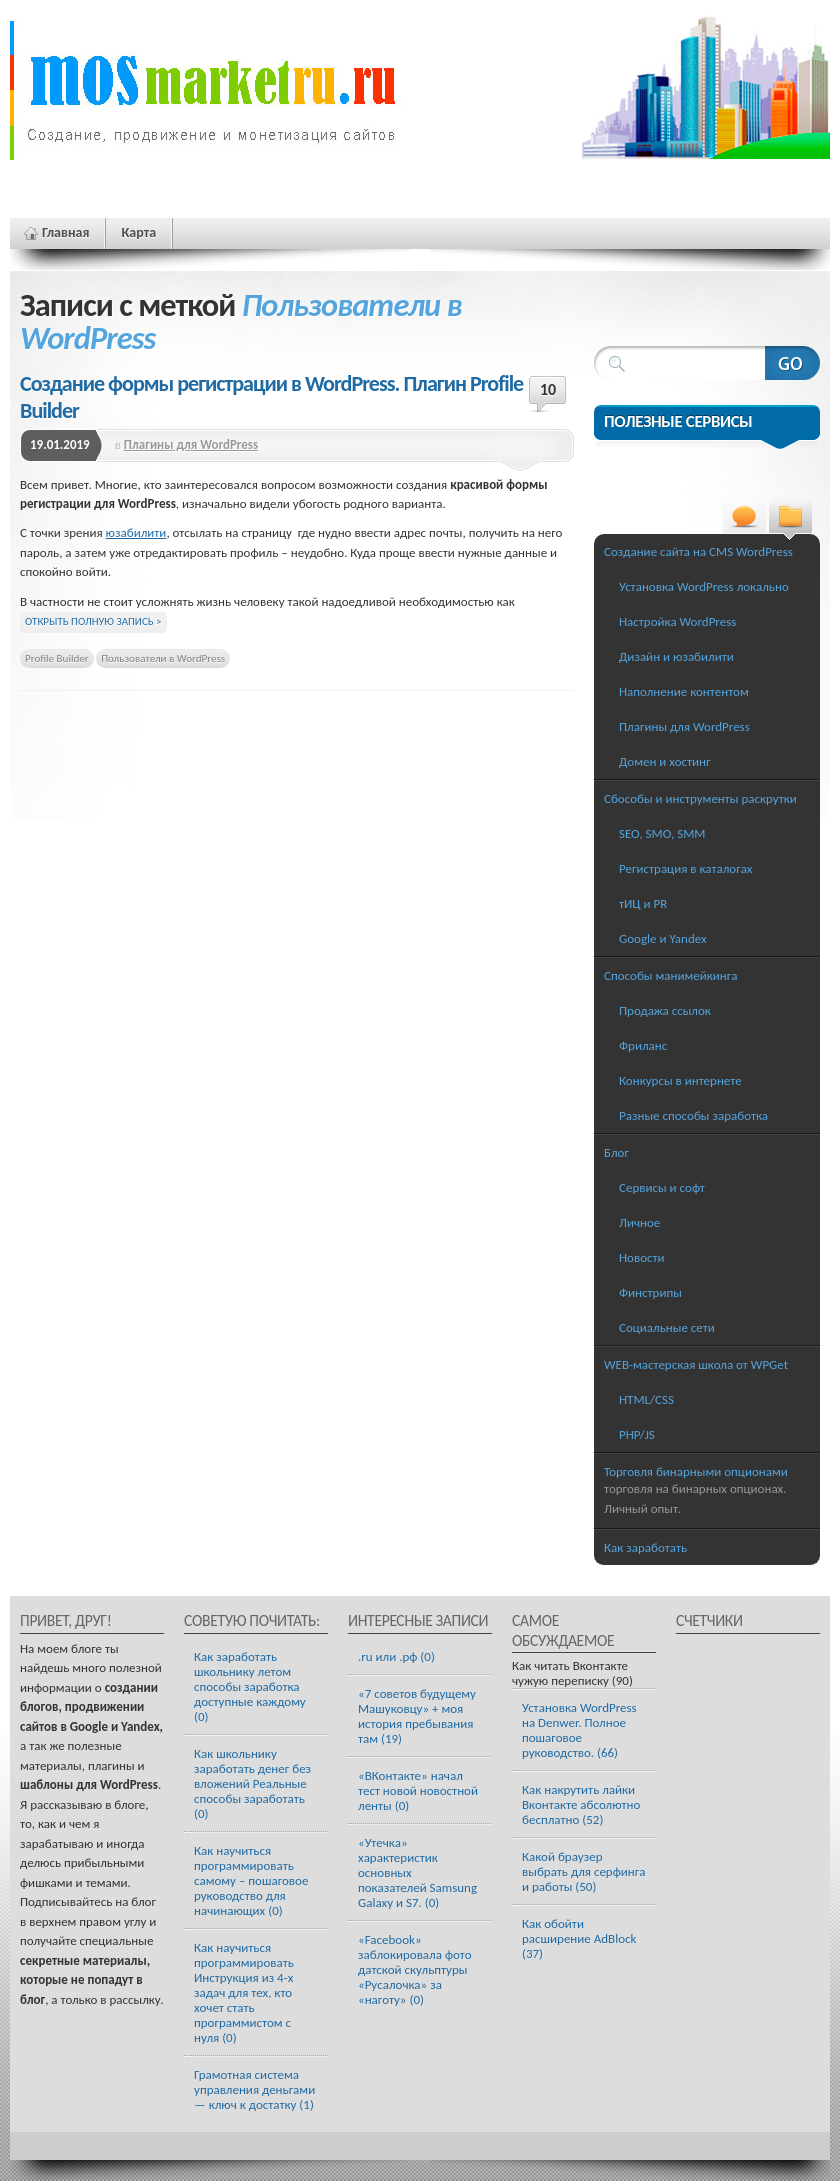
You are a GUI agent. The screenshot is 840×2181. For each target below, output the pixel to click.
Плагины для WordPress (191, 444)
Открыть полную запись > (93, 621)
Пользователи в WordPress (163, 658)
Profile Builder (57, 658)
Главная (65, 232)
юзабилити (136, 532)
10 (548, 389)
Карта (138, 232)
